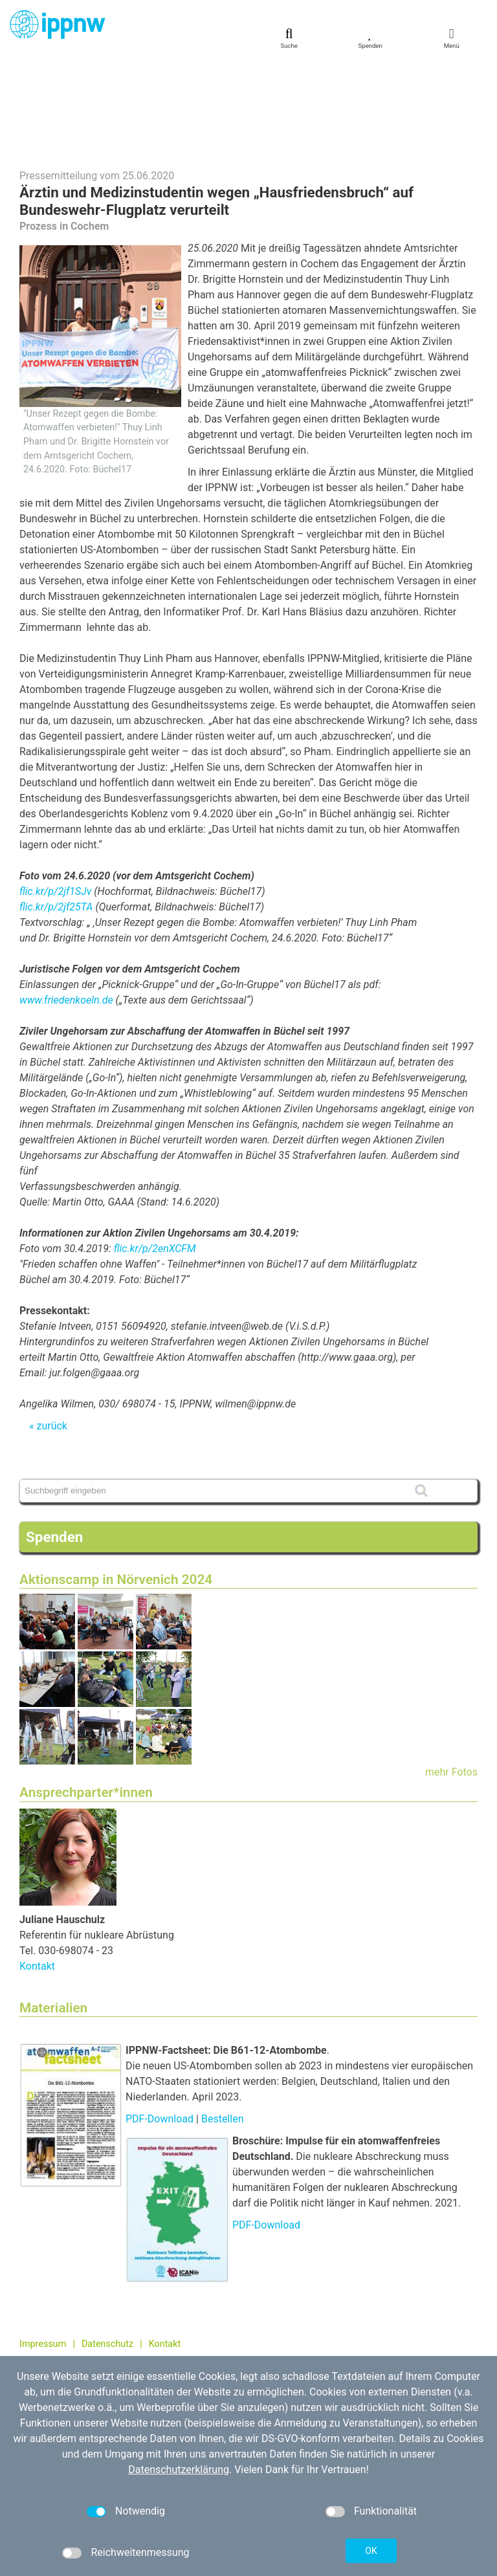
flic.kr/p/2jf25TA (56, 815)
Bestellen (222, 2027)
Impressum (42, 2252)
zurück (51, 1334)
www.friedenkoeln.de (66, 908)
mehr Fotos (451, 1680)
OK (371, 2551)
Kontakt (37, 1874)
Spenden (54, 1445)
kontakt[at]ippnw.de (87, 2342)
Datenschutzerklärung (178, 2469)
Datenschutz (107, 2252)
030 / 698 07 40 (69, 2327)
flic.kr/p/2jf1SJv (55, 799)
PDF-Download (159, 2027)
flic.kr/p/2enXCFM (155, 1156)
